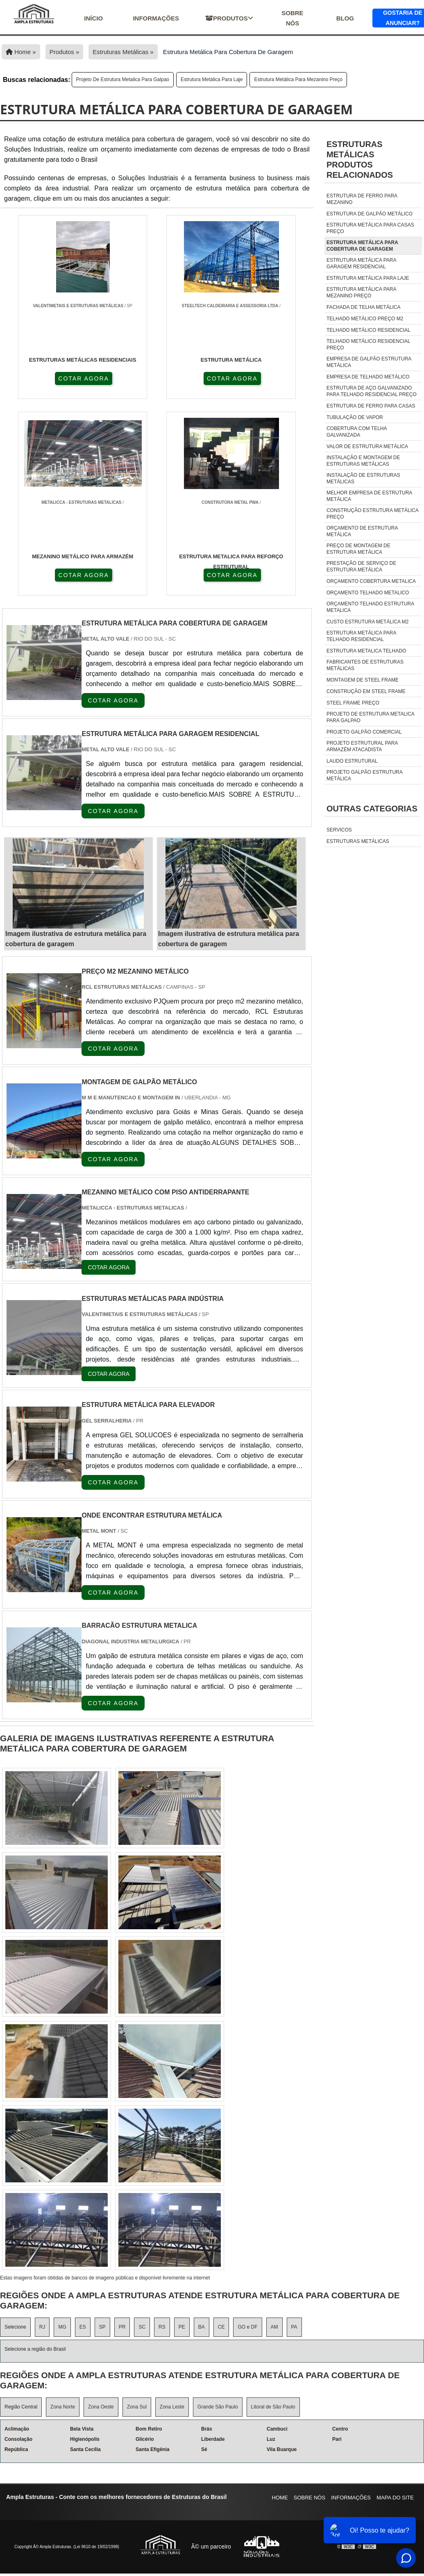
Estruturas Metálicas (358, 841)
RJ (42, 2330)
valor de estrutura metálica (367, 446)
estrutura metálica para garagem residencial (361, 263)
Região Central (21, 2409)
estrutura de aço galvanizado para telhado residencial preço (372, 391)
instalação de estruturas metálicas (363, 478)
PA (294, 2330)
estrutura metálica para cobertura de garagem (362, 246)
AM (274, 2330)
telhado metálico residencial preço (368, 344)
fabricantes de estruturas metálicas (365, 665)
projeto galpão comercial (364, 732)
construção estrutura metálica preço (372, 513)
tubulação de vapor (355, 417)
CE (221, 2330)
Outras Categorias (372, 808)
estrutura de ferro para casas (371, 406)
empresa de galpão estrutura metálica (369, 362)
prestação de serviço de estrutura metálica (361, 566)
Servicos (339, 830)
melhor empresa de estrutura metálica (369, 496)
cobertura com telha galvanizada (357, 432)
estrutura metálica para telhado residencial (361, 636)
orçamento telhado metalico (368, 593)
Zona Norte (62, 2409)
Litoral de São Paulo (273, 2409)
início (93, 18)
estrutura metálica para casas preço (370, 228)
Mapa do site (395, 2500)
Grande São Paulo (217, 2409)
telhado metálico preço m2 (365, 319)
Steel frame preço (353, 703)
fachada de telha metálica (364, 307)
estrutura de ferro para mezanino (362, 199)
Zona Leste (172, 2409)
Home (280, 2500)
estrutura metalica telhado (366, 651)
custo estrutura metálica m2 (367, 622)
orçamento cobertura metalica (371, 581)
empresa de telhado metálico (368, 377)
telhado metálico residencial (368, 330)
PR (122, 2330)
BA (201, 2330)
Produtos (229, 18)
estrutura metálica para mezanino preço (298, 79)
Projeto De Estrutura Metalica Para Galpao (122, 79)
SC (141, 2330)
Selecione (15, 2330)
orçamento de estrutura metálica (362, 531)
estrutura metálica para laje (212, 79)
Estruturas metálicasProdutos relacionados (360, 159)
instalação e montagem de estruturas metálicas (363, 461)
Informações (156, 18)
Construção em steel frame (366, 691)
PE (182, 2330)
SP (102, 2330)
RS (162, 2330)
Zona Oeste (101, 2409)
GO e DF (247, 2330)
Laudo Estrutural (352, 761)
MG (62, 2330)
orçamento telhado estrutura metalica (370, 607)
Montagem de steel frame (363, 680)
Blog (345, 18)
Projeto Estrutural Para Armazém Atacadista (362, 746)
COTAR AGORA (58, 377)
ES (82, 2330)
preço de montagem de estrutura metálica (358, 549)
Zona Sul (137, 2409)
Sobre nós (292, 18)
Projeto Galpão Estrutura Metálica (364, 775)
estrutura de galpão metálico (370, 214)
